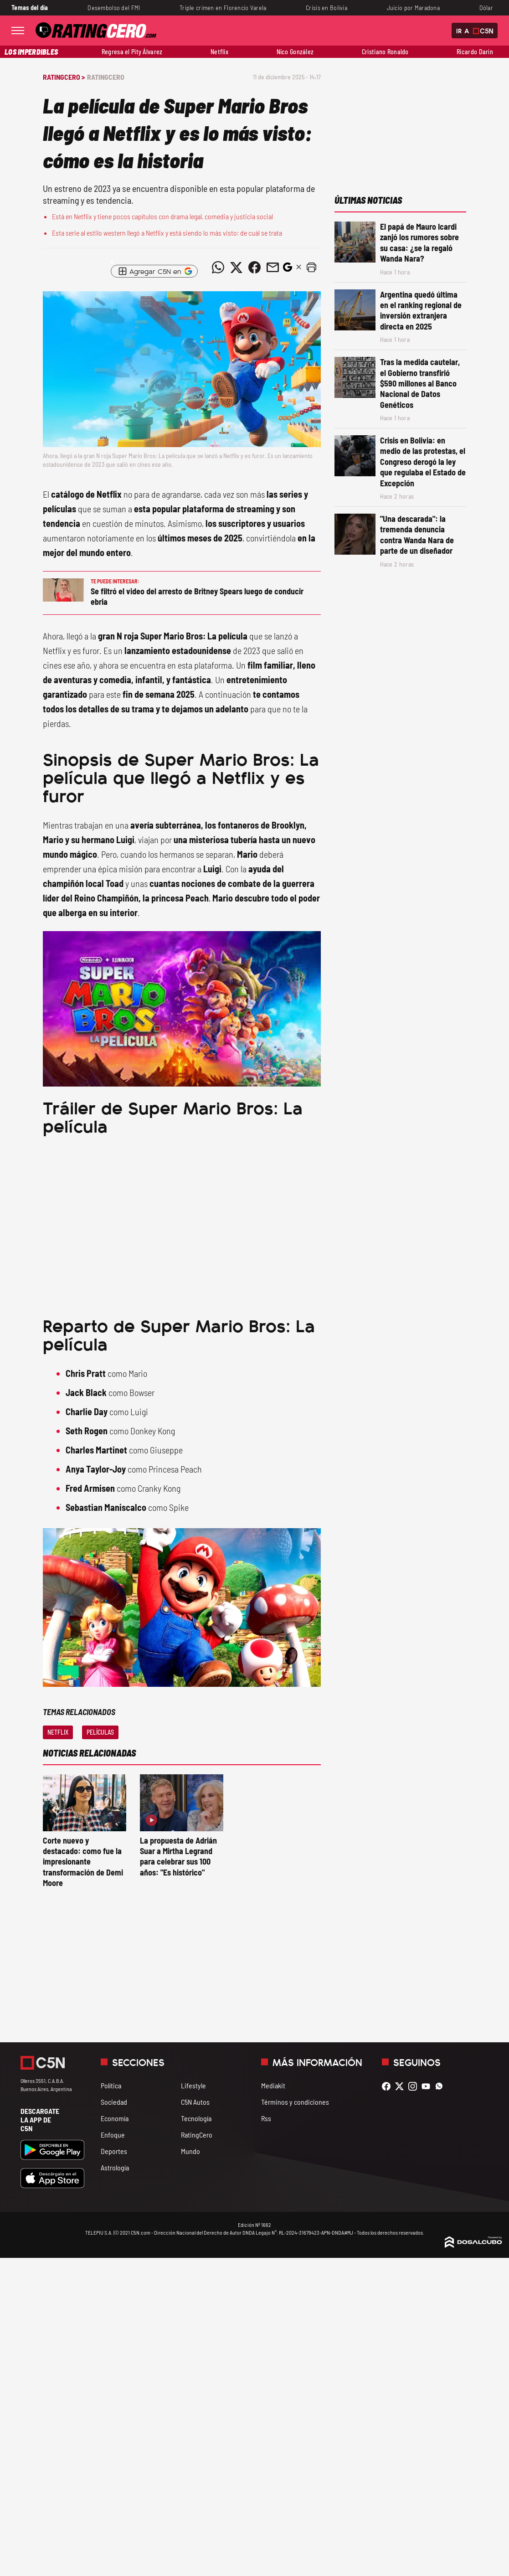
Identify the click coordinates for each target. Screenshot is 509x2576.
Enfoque (113, 2134)
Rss (266, 2118)
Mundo (190, 2151)
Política (111, 2085)
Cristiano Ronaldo (385, 52)
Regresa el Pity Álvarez (132, 52)
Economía (115, 2118)
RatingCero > (64, 76)
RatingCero (105, 76)
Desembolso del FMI (113, 7)
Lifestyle (193, 2085)
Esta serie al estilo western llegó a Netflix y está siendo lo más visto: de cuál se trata (167, 232)
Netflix (219, 52)
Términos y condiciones (295, 2101)
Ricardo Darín (475, 52)
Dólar (486, 7)
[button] (312, 267)
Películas (100, 1732)
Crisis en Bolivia (326, 7)
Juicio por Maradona (413, 7)
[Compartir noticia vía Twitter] (236, 267)
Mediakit (273, 2085)
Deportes (114, 2151)
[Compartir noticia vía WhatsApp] (218, 267)
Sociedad (114, 2101)
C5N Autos (195, 2101)
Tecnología (196, 2118)
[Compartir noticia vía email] (273, 267)
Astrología (115, 2167)
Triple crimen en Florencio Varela (223, 7)
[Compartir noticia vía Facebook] (255, 267)
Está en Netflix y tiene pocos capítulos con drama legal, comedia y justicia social (162, 216)
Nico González (295, 52)
